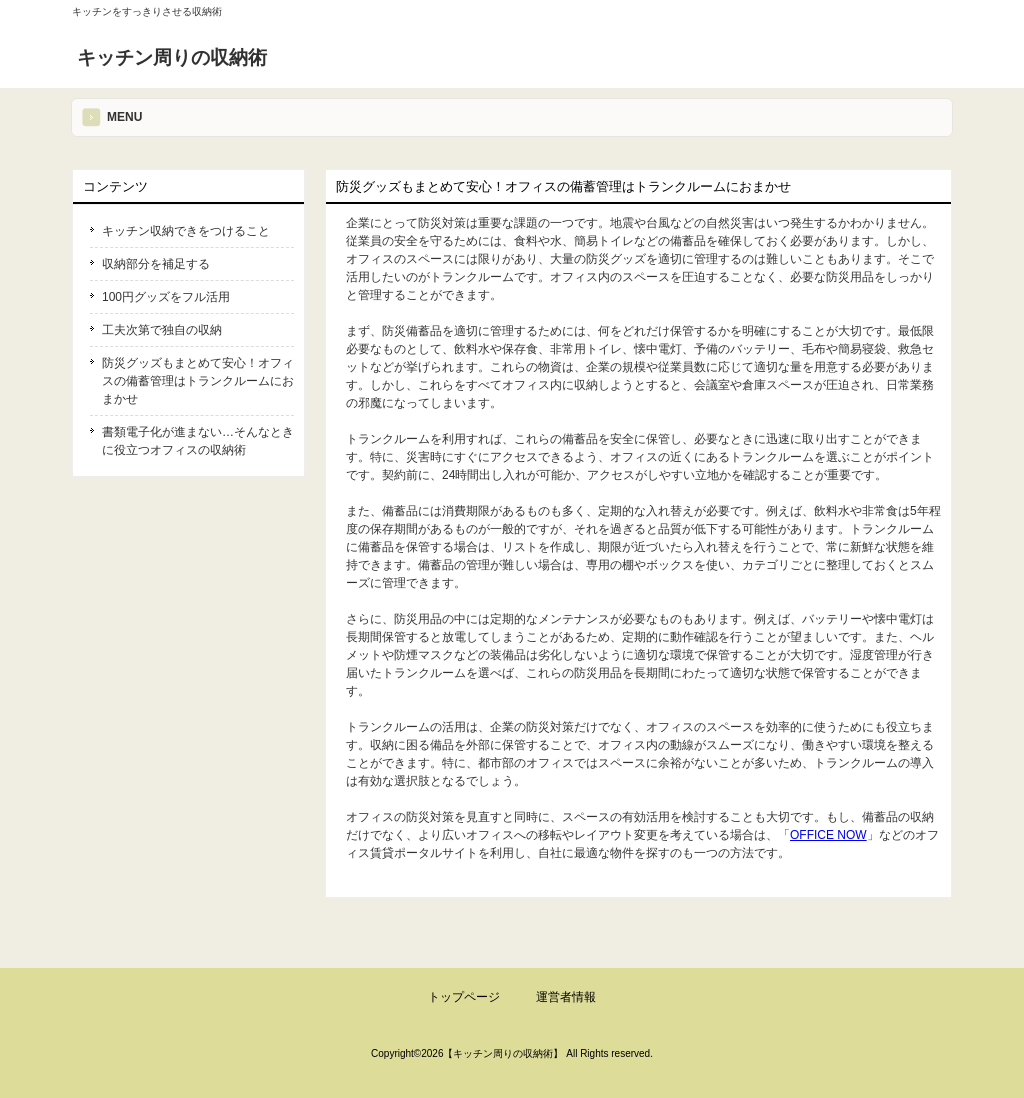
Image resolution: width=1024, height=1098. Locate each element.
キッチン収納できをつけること (186, 231)
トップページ (464, 997)
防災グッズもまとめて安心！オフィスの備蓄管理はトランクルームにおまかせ (198, 381)
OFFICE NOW (828, 835)
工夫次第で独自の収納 (162, 330)
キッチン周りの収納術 (172, 57)
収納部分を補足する (156, 264)
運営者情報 (566, 997)
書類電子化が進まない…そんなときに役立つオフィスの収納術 (198, 441)
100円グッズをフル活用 (166, 297)
